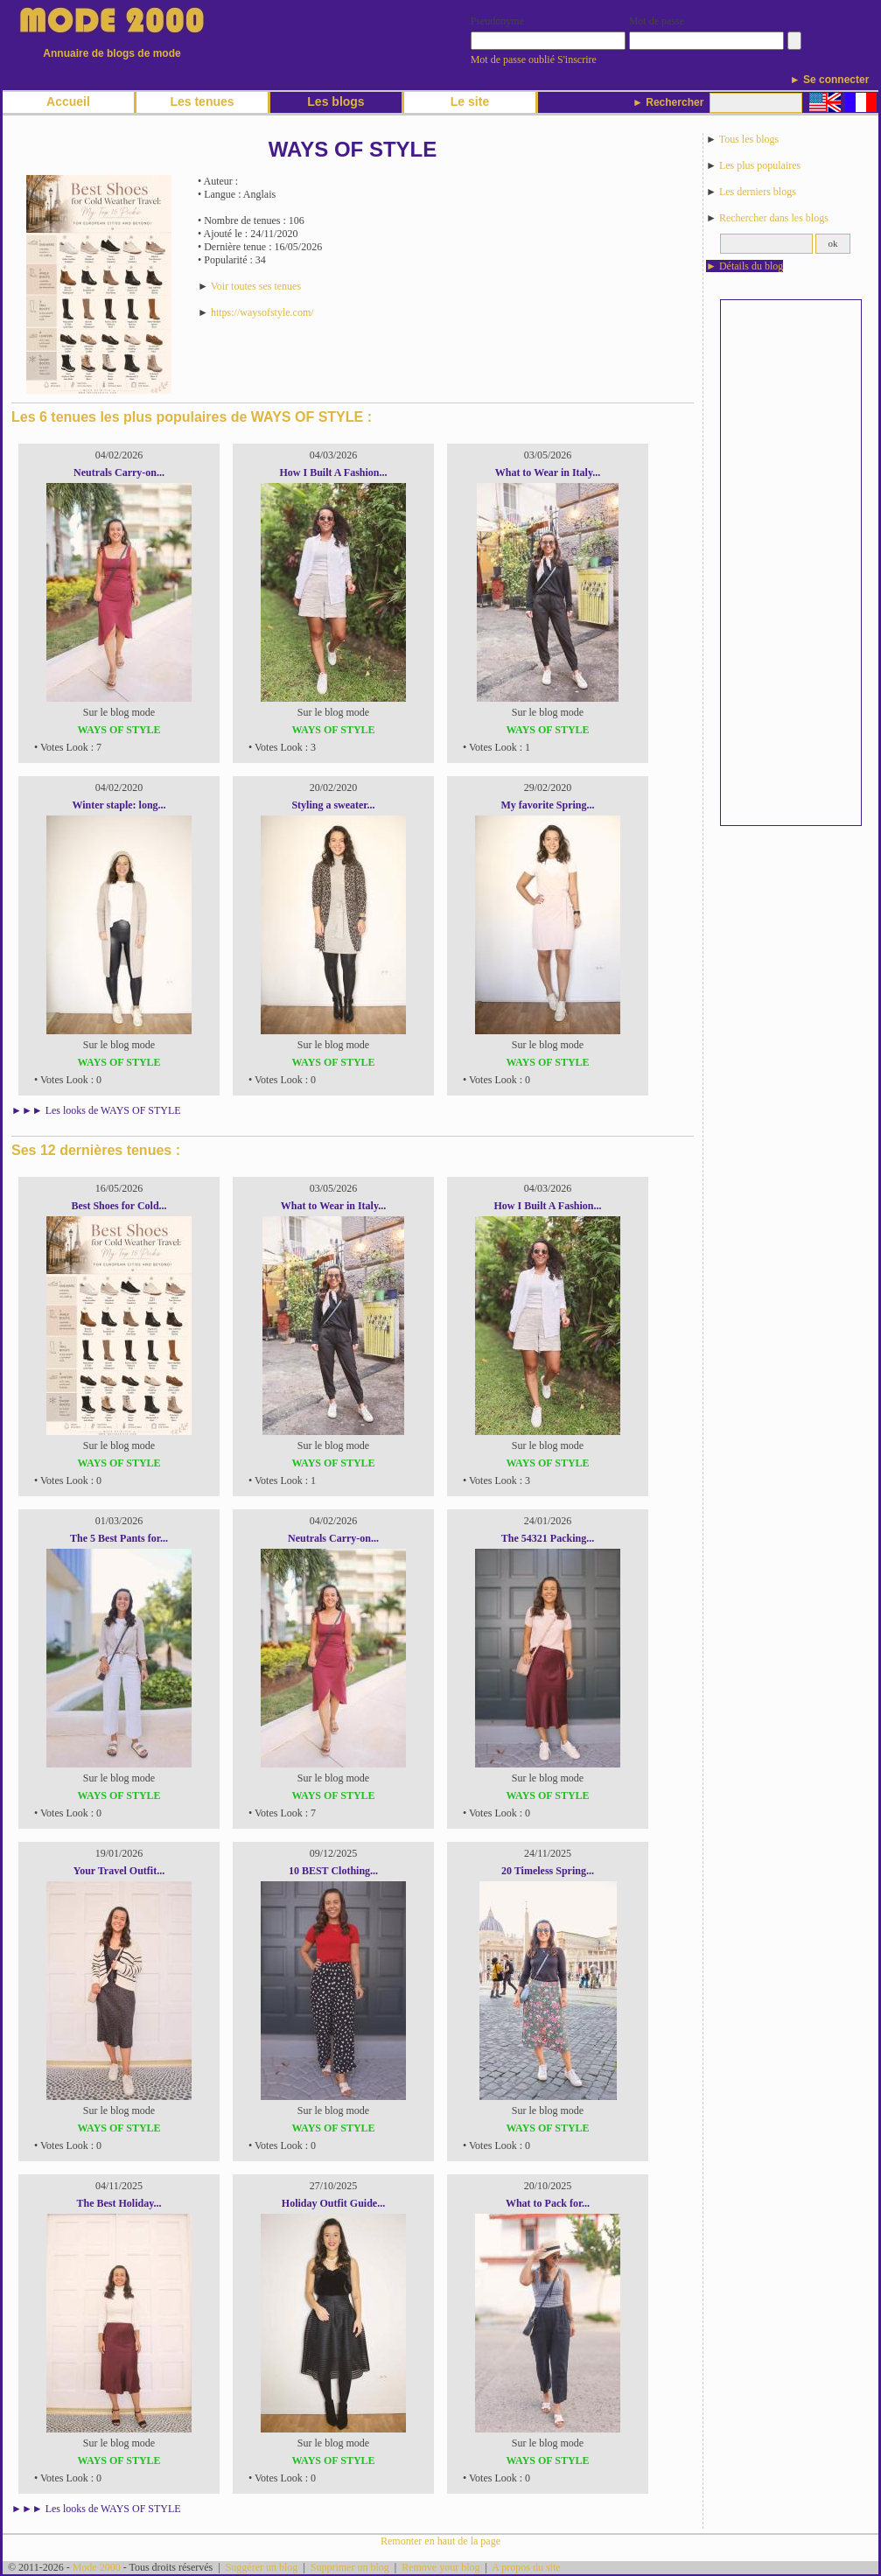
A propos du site (526, 2567)
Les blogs (335, 101)
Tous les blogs (749, 139)
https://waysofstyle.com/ (262, 312)
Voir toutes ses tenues (256, 286)
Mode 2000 (97, 2567)
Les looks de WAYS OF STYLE (113, 1110)
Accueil (68, 101)
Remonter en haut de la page (440, 2541)
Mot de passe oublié (513, 59)
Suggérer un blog (262, 2567)
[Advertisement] (782, 562)
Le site (470, 101)
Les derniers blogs (757, 192)
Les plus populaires (760, 165)
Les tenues (202, 101)
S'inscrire (577, 59)
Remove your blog (440, 2567)
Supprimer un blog (350, 2567)
